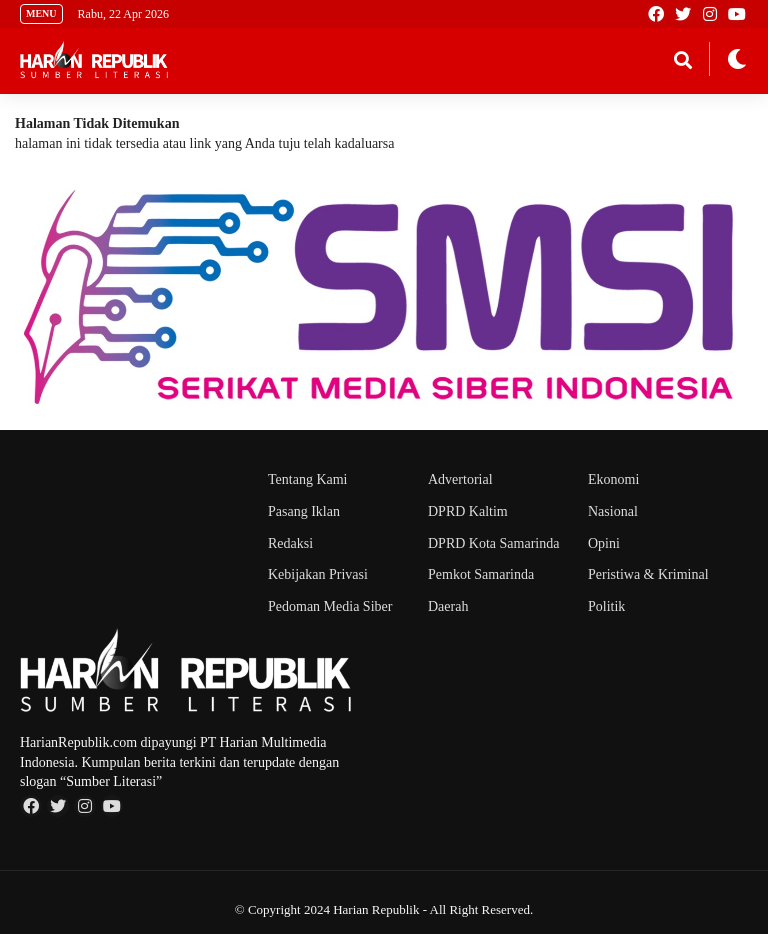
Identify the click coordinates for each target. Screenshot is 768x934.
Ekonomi (613, 479)
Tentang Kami (308, 479)
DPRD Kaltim (468, 511)
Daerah (448, 606)
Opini (604, 543)
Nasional (613, 511)
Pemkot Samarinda (481, 574)
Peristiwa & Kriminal (648, 574)
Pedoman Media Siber (330, 606)
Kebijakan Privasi (318, 574)
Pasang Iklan (304, 511)
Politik (606, 606)
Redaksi (290, 543)
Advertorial (460, 479)
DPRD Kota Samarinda (493, 543)
